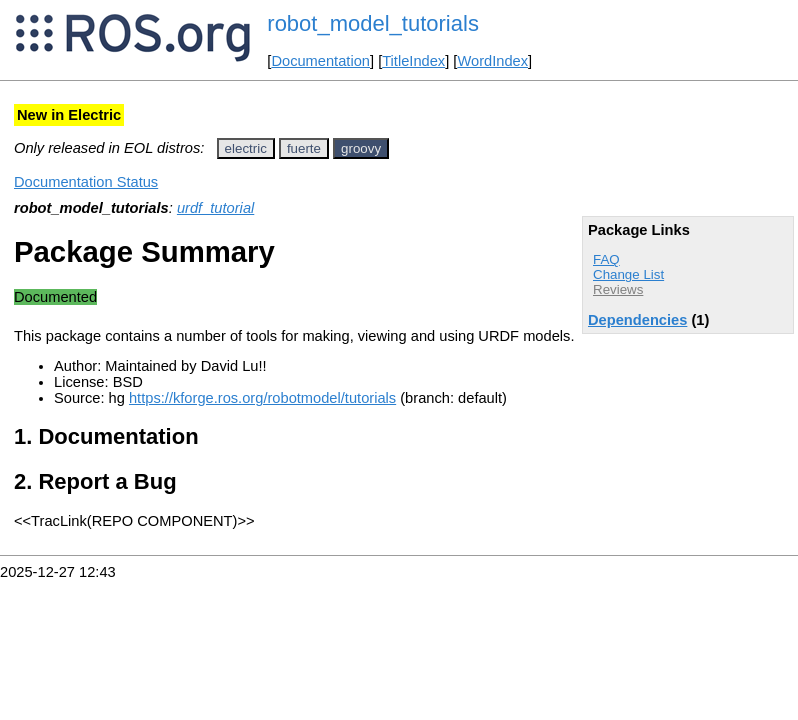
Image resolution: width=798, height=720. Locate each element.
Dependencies (637, 320)
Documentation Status (86, 182)
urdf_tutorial (215, 208)
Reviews (618, 289)
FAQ (606, 259)
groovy (361, 148)
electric (246, 148)
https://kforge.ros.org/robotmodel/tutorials (262, 398)
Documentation (320, 61)
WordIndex (492, 61)
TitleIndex (413, 61)
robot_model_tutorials (373, 23)
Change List (628, 274)
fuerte (304, 148)
